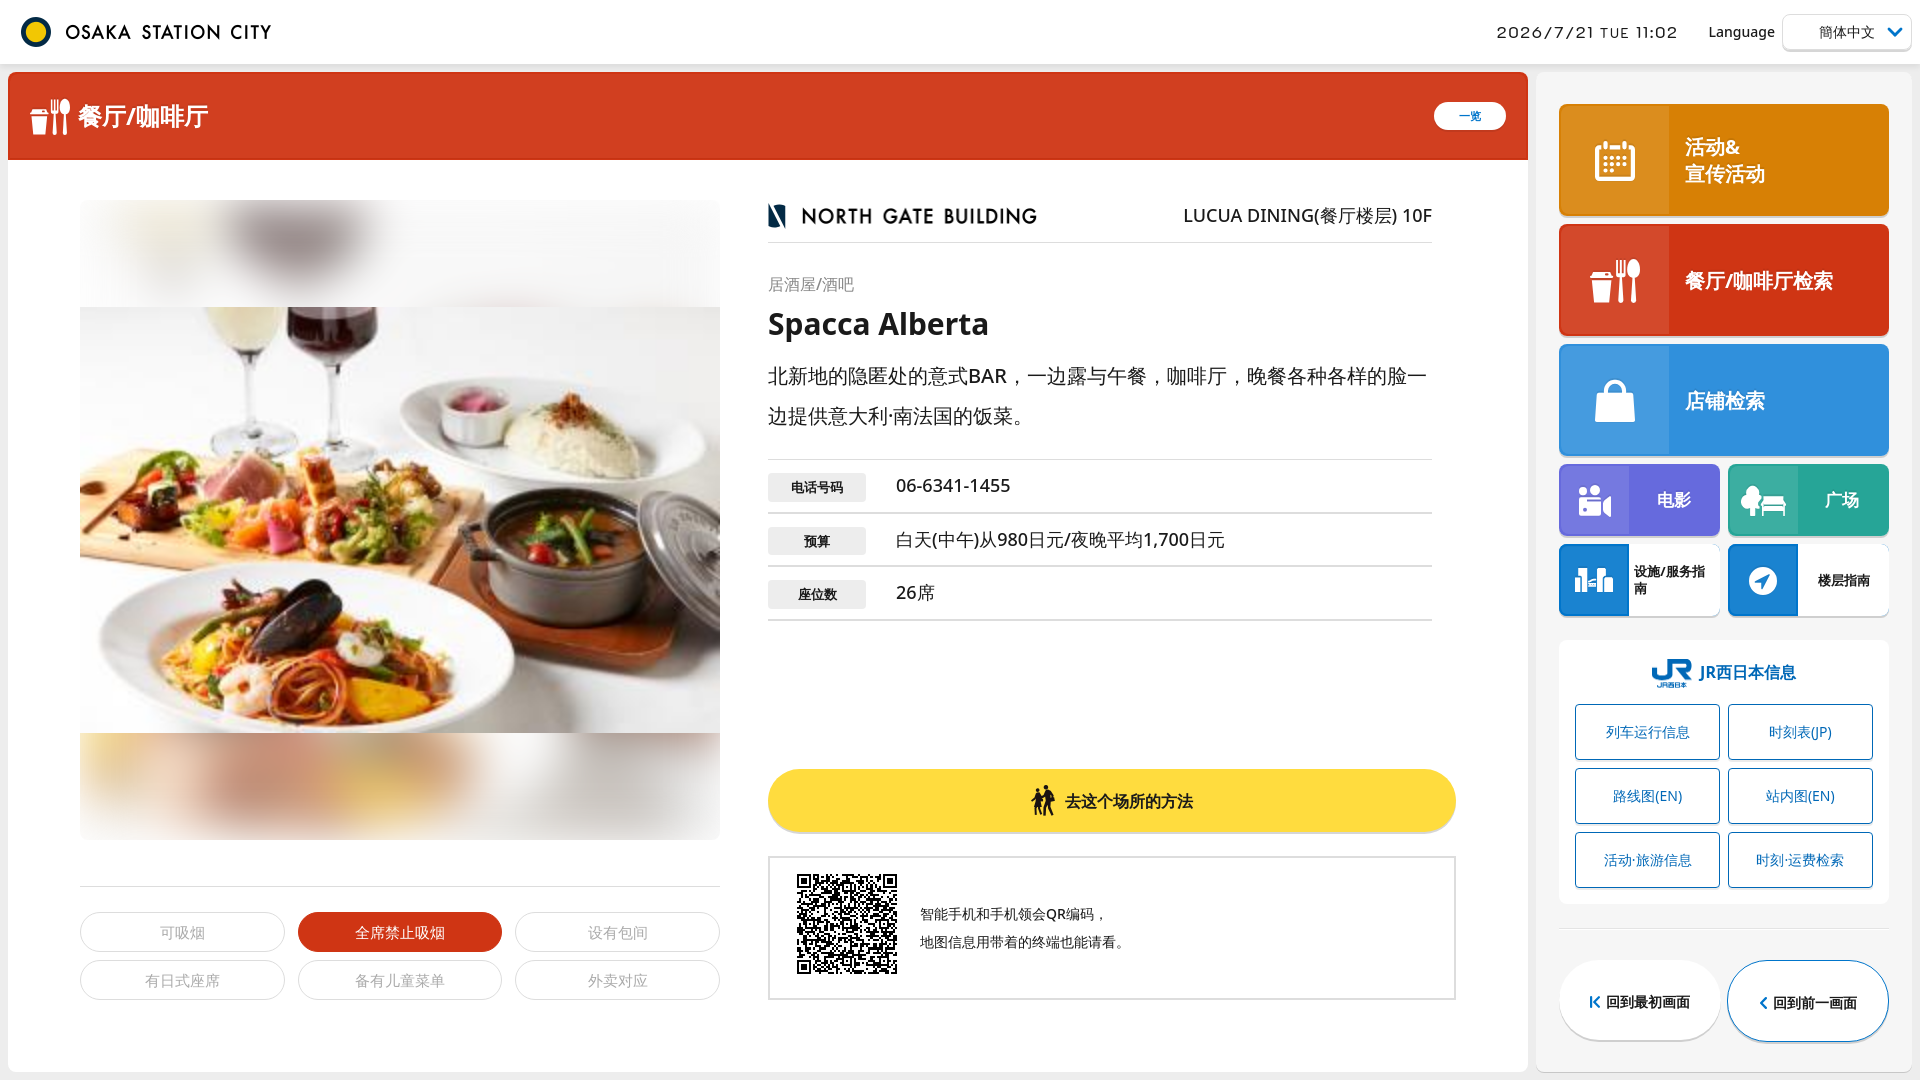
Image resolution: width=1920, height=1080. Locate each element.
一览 (1470, 115)
